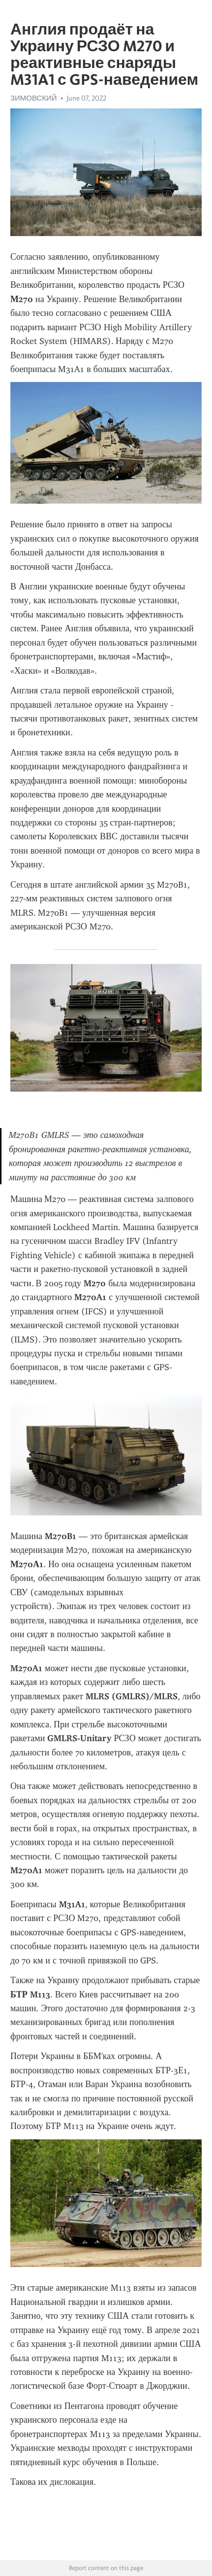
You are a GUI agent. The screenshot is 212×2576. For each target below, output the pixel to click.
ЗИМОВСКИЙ (33, 98)
